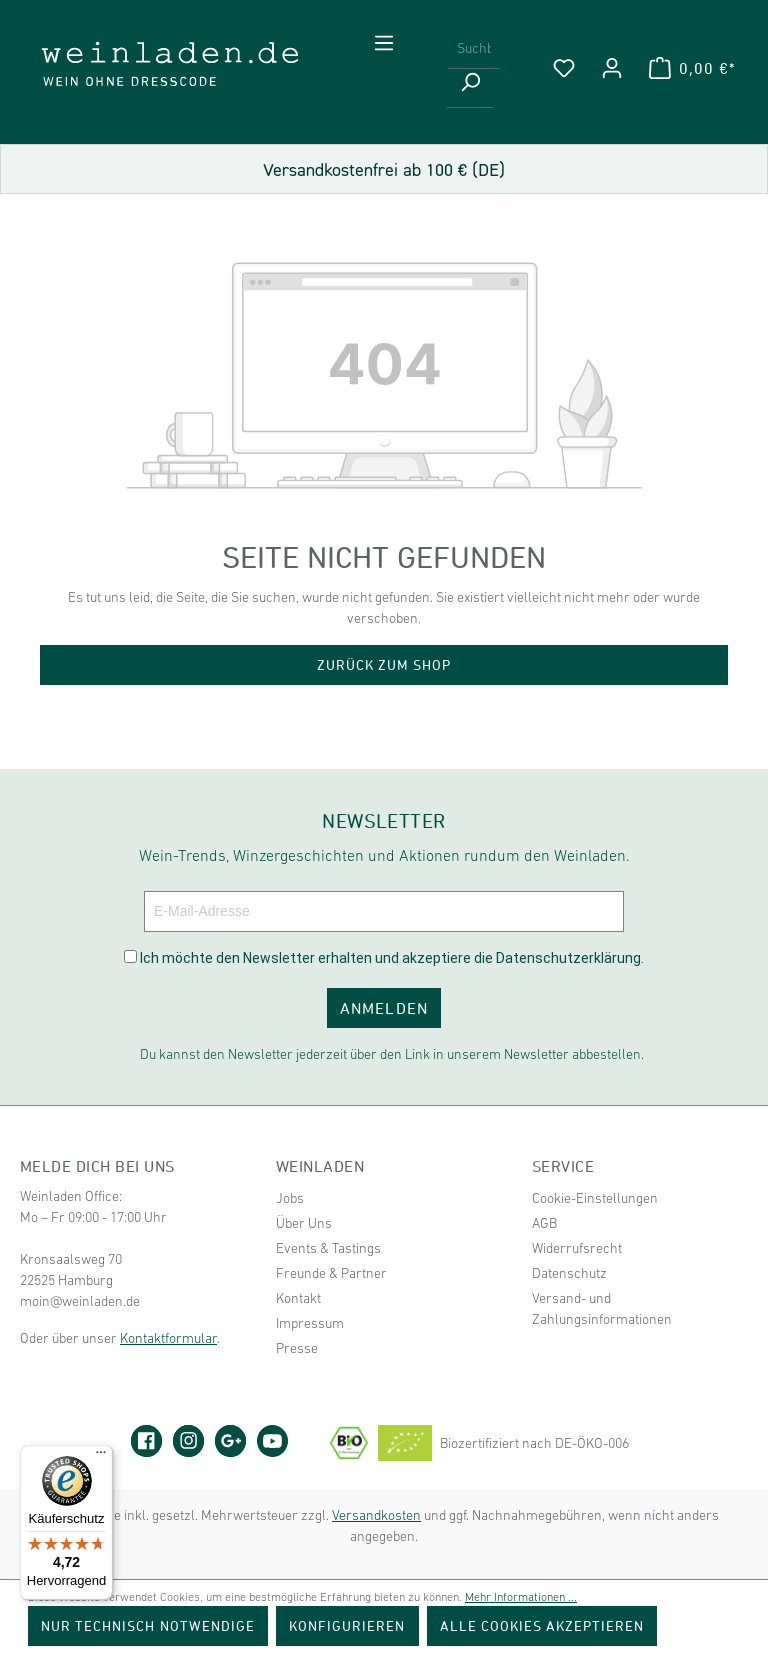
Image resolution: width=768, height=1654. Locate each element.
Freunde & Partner (331, 1273)
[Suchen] (470, 88)
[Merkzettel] (564, 68)
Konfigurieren (347, 1625)
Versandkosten (376, 1515)
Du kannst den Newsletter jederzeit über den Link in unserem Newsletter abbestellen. (392, 1054)
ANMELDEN (383, 1008)
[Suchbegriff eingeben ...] (474, 49)
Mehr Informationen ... (521, 1597)
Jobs (290, 1198)
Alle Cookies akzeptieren (542, 1625)
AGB (544, 1223)
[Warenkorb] (692, 68)
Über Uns (304, 1223)
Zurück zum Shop (384, 664)
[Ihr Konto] (612, 68)
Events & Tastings (328, 1248)
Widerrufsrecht (577, 1248)
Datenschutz (569, 1273)
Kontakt (298, 1298)
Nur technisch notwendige (148, 1625)
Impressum (310, 1323)
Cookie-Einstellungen (595, 1198)
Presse (297, 1348)
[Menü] (384, 43)
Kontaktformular (168, 1338)
